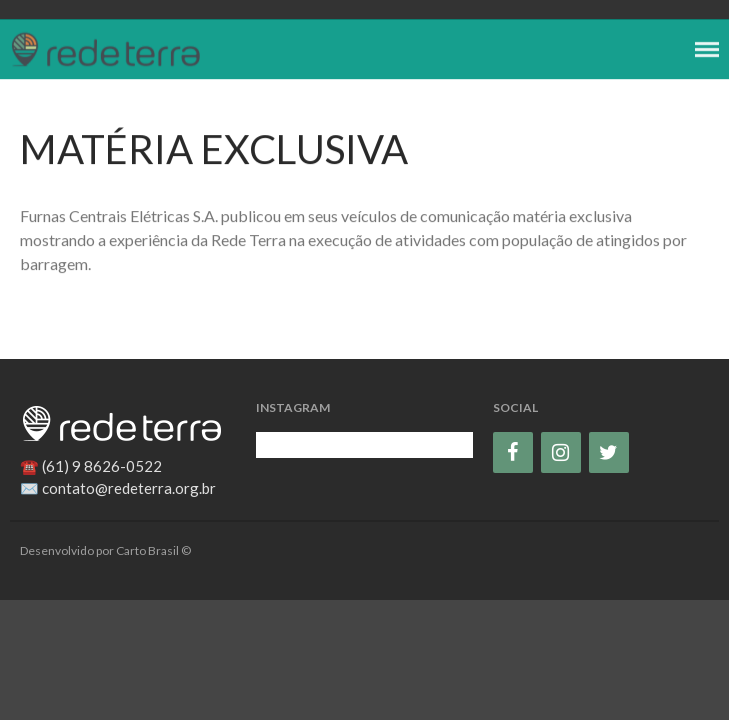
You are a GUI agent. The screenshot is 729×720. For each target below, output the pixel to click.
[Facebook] (513, 452)
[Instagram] (561, 452)
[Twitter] (609, 452)
